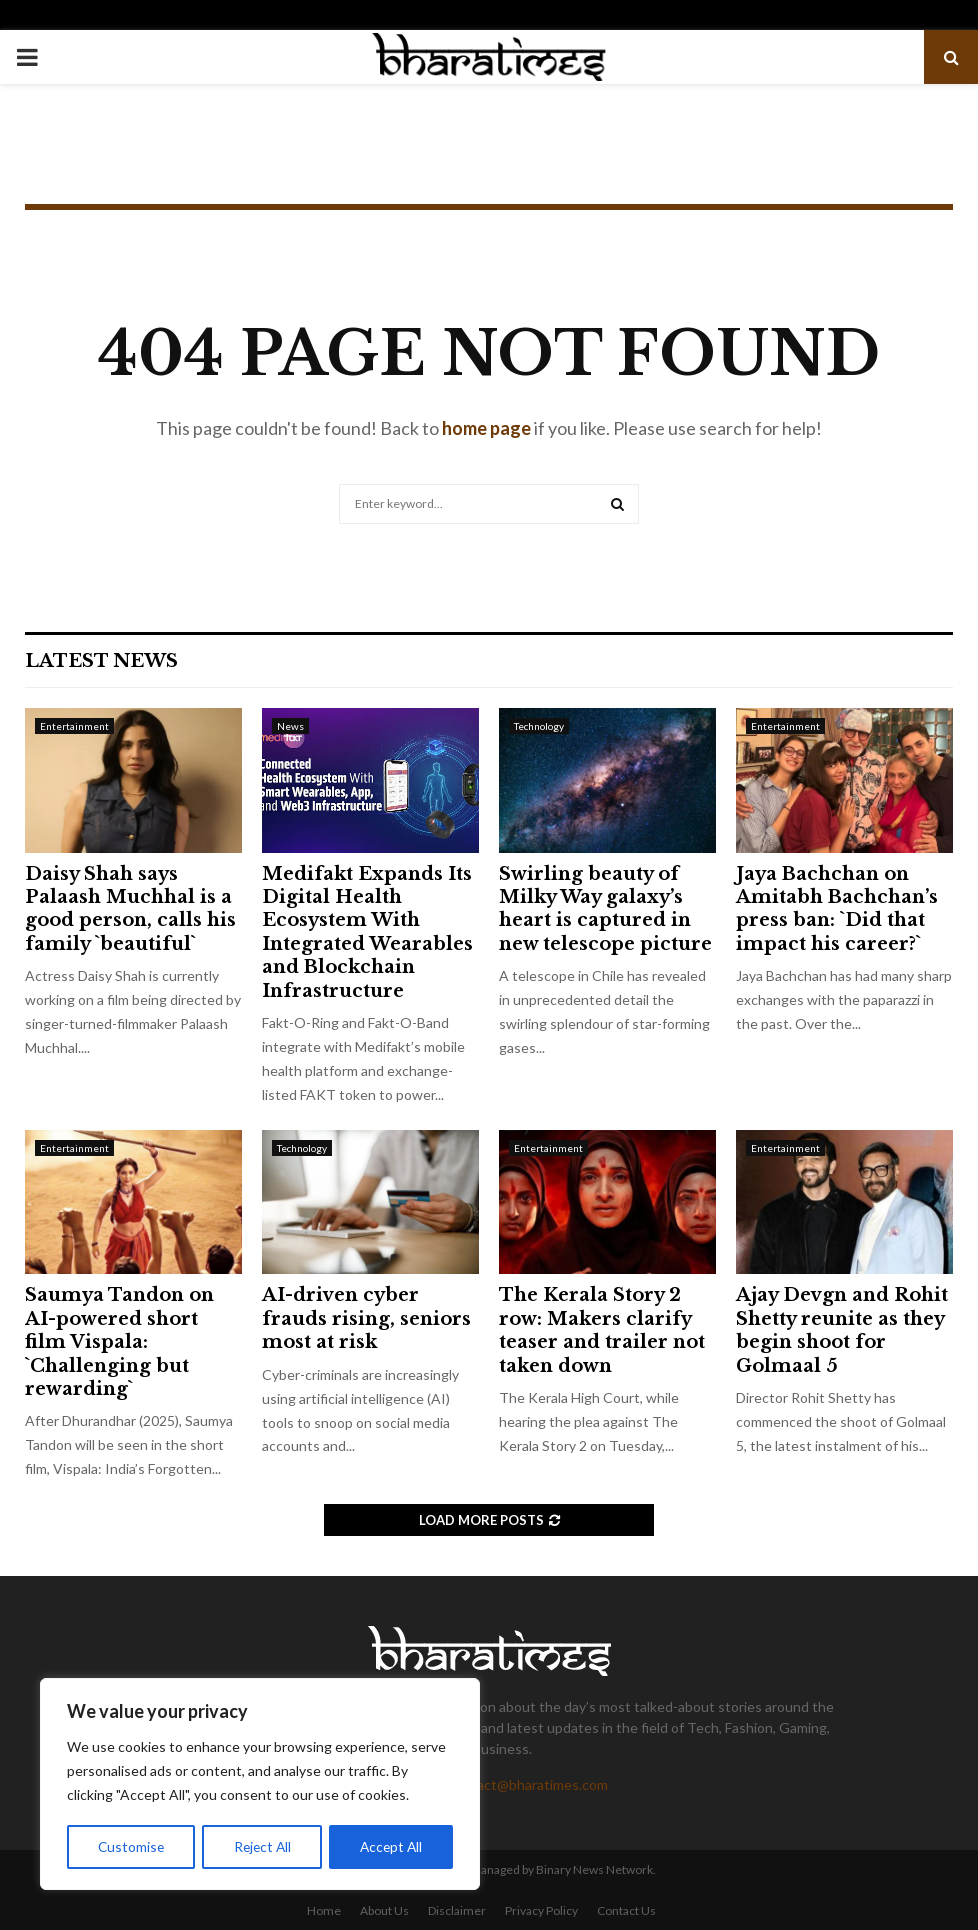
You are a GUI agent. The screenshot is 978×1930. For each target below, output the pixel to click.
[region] (260, 1785)
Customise (131, 1846)
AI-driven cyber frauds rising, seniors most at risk (366, 1318)
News (290, 726)
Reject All (262, 1846)
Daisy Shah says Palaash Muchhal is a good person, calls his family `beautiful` (130, 909)
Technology (539, 726)
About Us (384, 1910)
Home (324, 1910)
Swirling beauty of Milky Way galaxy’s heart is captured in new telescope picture (605, 909)
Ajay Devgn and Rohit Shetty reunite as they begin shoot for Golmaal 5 (842, 1330)
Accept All (391, 1846)
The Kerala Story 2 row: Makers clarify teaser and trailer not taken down (602, 1330)
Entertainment (74, 726)
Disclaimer (457, 1910)
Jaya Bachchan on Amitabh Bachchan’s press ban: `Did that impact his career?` (837, 909)
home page (486, 428)
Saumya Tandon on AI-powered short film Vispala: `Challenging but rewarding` (119, 1342)
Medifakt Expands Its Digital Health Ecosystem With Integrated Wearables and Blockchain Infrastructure (367, 932)
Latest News (101, 661)
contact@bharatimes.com (528, 1784)
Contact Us (626, 1910)
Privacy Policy (541, 1910)
